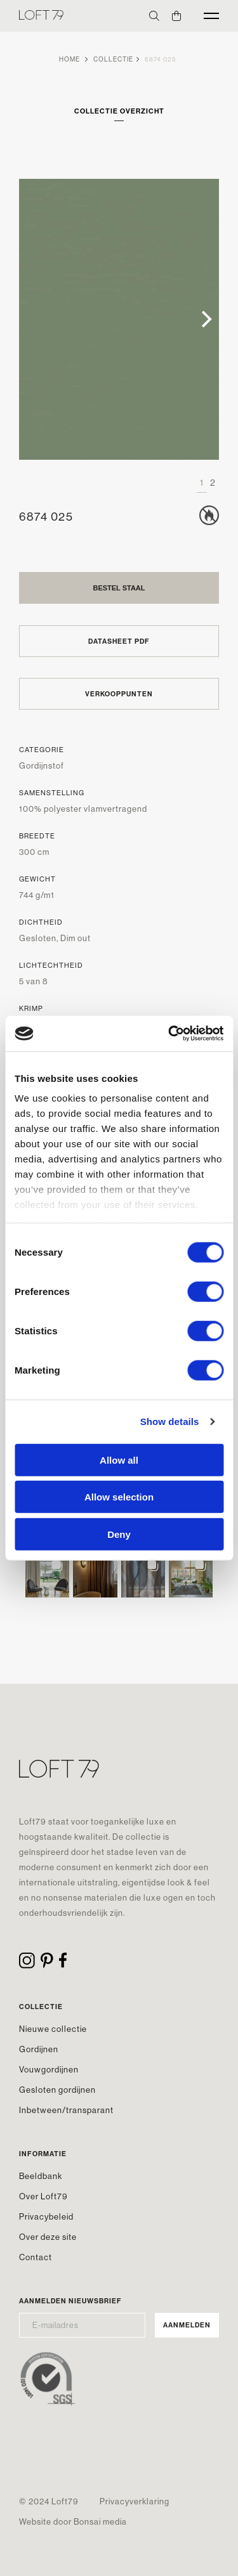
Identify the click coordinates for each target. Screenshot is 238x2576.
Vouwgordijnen (49, 2069)
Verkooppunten (119, 693)
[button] (47, 1575)
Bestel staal (119, 588)
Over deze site (48, 2237)
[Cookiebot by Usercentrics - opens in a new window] (169, 1033)
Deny (119, 1533)
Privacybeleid (46, 2216)
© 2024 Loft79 (49, 2501)
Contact (35, 2257)
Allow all (119, 1459)
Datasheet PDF (119, 641)
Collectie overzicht (119, 111)
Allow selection (119, 1497)
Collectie (113, 59)
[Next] (205, 320)
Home (69, 59)
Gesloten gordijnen (57, 2090)
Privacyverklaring (134, 2501)
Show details (169, 1421)
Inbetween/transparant (66, 2110)
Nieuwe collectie (53, 2029)
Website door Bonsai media (73, 2521)
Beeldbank (40, 2176)
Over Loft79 (43, 2196)
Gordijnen (38, 2049)
